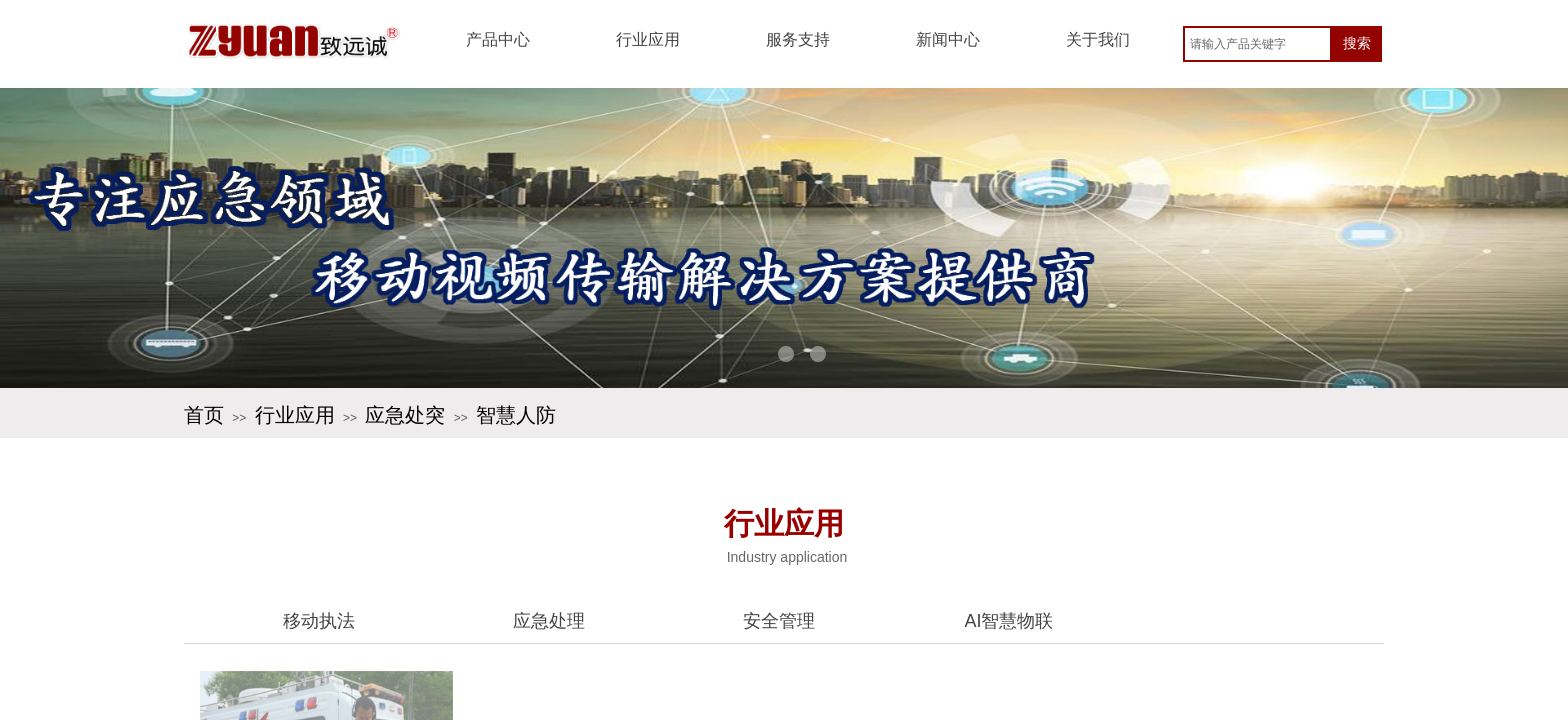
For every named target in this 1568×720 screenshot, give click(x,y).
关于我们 (1098, 39)
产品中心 (498, 39)
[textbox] (1257, 44)
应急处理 (549, 621)
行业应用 (648, 39)
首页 (204, 415)
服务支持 (798, 39)
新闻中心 (948, 39)
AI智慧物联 (1008, 621)
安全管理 (779, 621)
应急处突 (405, 415)
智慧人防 (516, 415)
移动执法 (319, 621)
